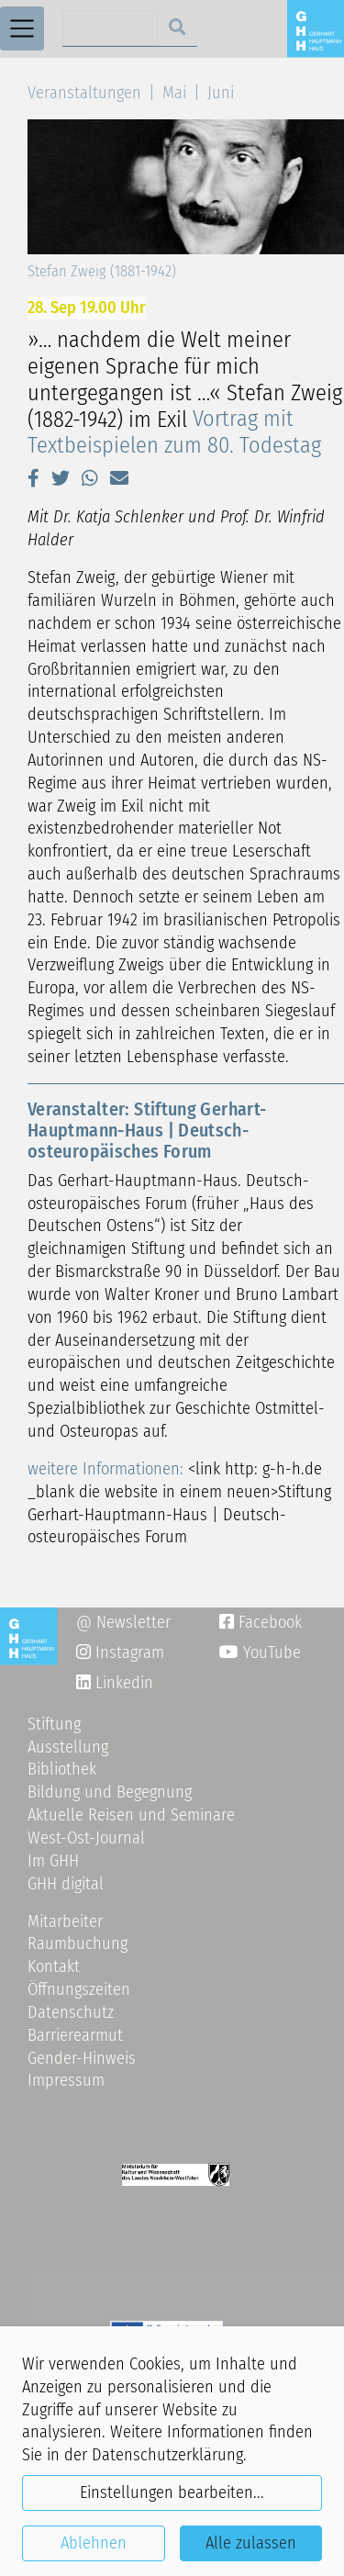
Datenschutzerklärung (167, 2455)
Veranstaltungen (84, 93)
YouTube (260, 1652)
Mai (174, 93)
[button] (33, 478)
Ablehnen (94, 2543)
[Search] (110, 28)
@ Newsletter (123, 1622)
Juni (220, 93)
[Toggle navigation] (22, 28)
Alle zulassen (250, 2543)
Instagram (120, 1652)
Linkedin (122, 1683)
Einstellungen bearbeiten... (172, 2492)
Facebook (260, 1622)
